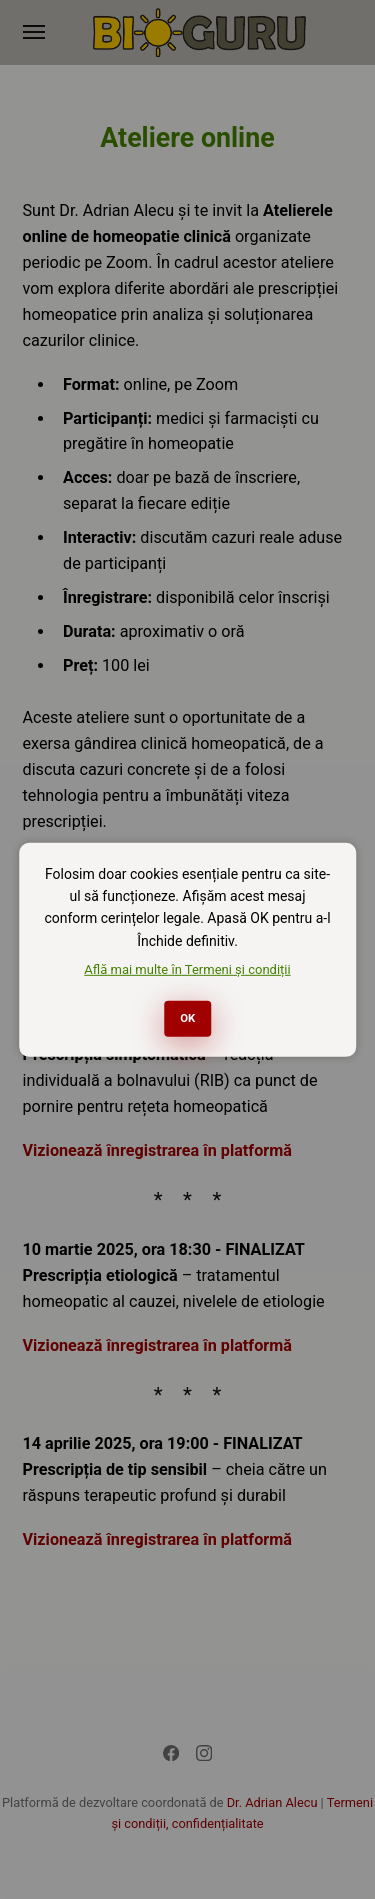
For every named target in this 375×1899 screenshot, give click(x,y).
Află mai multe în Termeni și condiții (187, 969)
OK (187, 1018)
